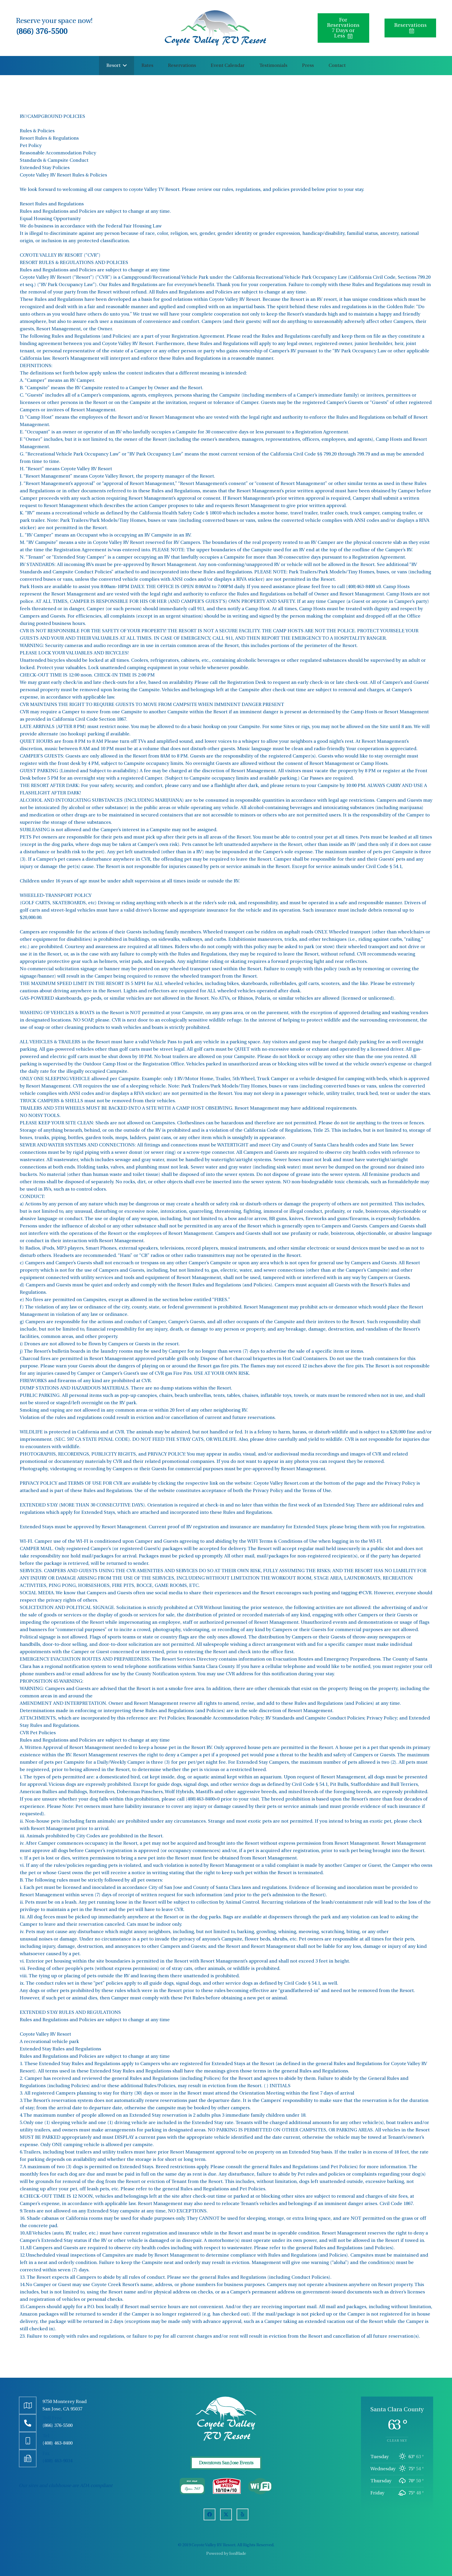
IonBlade (237, 2553)
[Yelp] (242, 2514)
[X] (226, 2514)
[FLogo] (226, 2419)
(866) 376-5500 (41, 31)
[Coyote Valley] (215, 28)
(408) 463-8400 (57, 2443)
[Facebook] (209, 2514)
